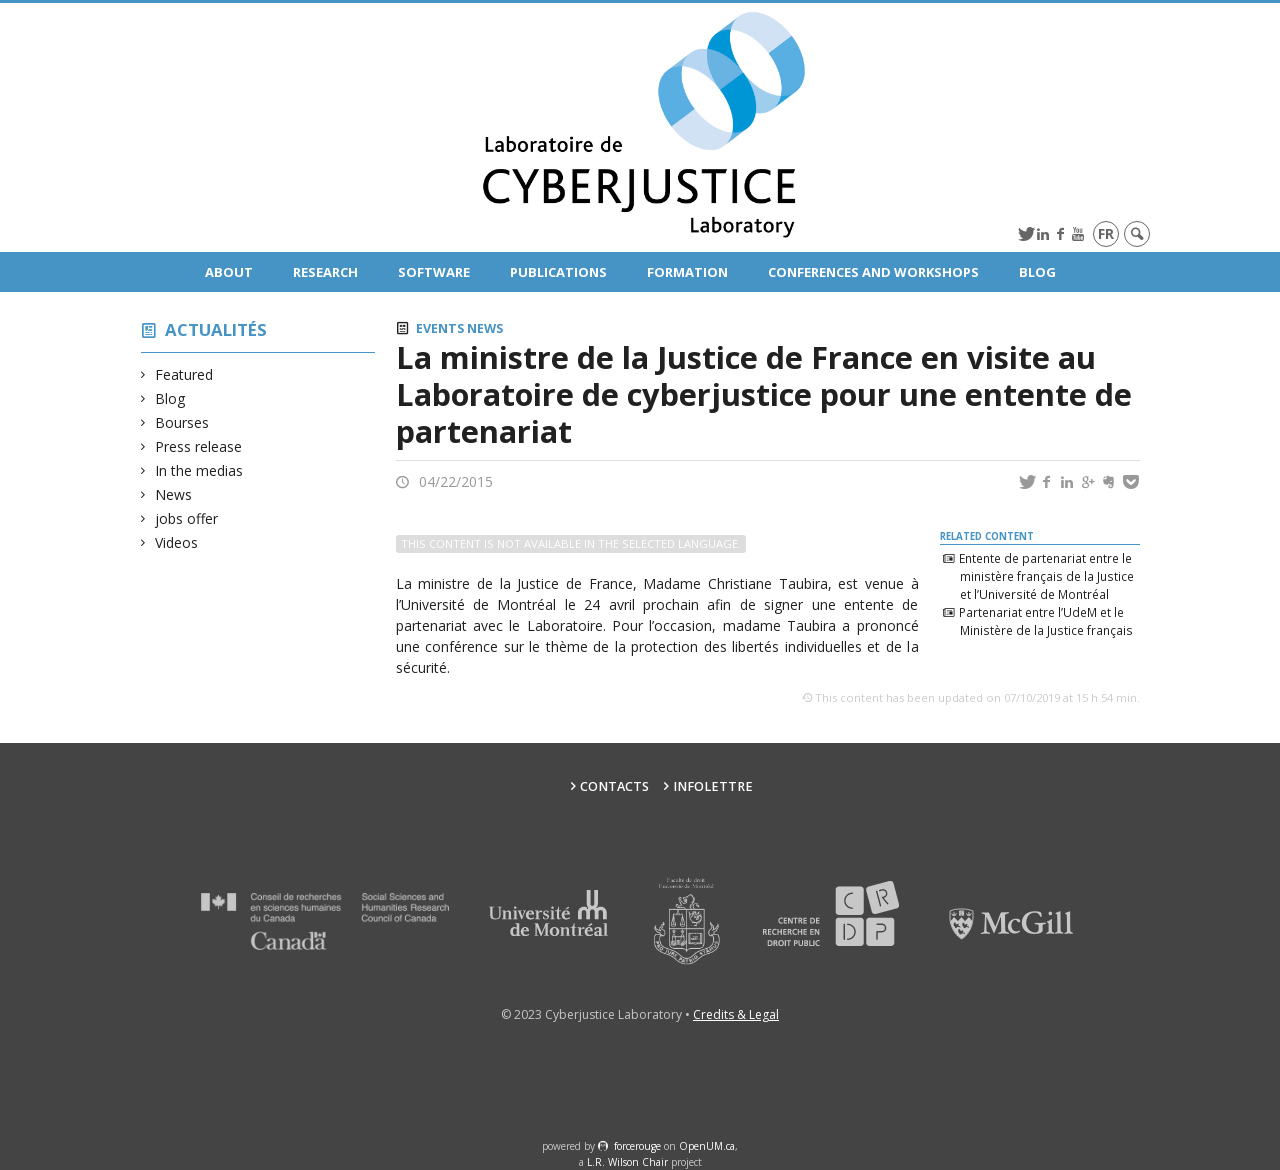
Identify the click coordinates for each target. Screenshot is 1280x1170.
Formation (687, 272)
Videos (177, 542)
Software (434, 272)
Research (325, 272)
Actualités (216, 329)
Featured (184, 374)
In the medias (199, 470)
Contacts (614, 786)
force (637, 1146)
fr (1106, 233)
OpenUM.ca (707, 1146)
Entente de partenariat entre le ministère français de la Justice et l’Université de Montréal (1046, 576)
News (174, 494)
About (229, 272)
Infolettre (713, 786)
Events (440, 328)
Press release (199, 446)
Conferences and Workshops (873, 272)
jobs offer (187, 518)
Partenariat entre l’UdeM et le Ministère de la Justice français (1045, 621)
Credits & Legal (736, 1014)
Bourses (182, 422)
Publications (558, 272)
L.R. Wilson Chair (627, 1162)
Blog (1037, 272)
